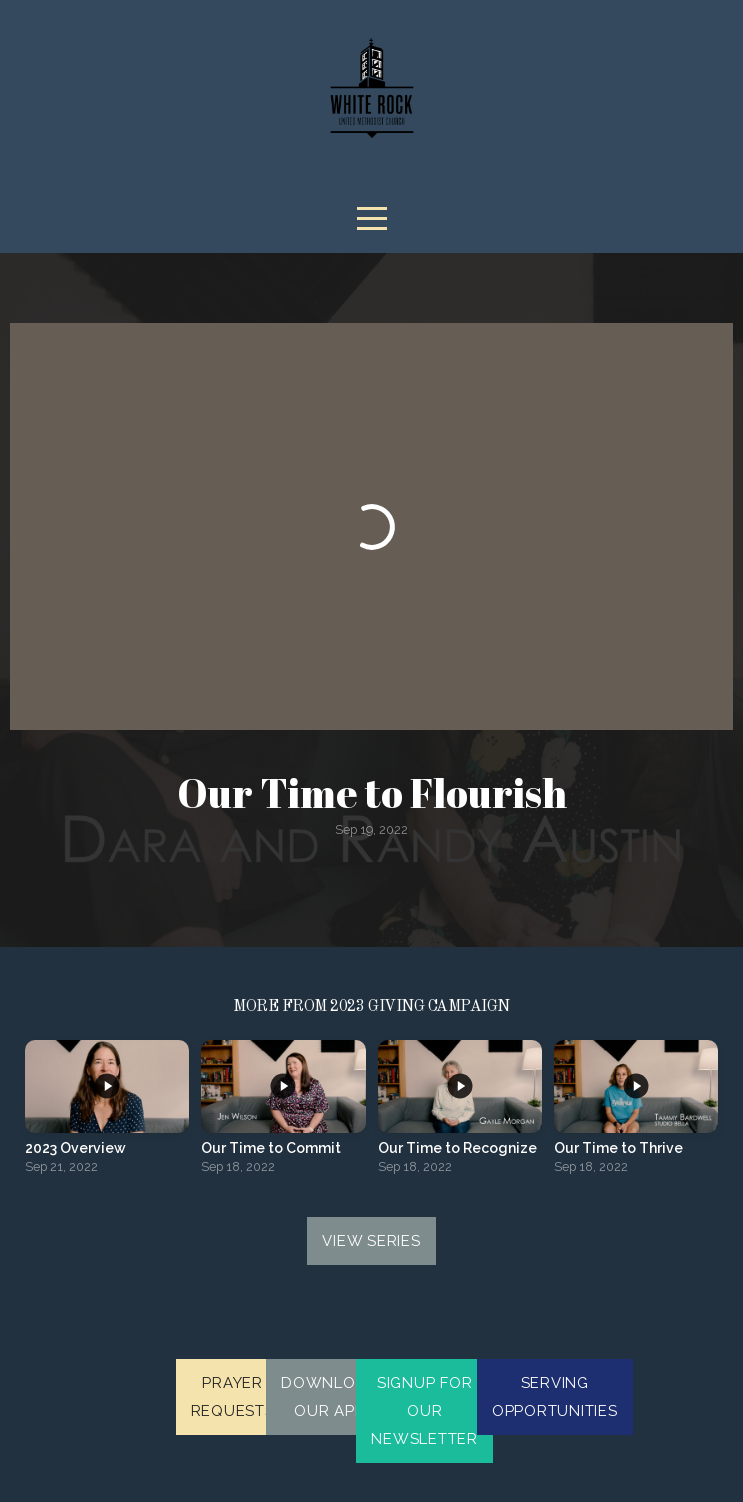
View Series (371, 1241)
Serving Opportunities (555, 1397)
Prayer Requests (233, 1397)
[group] (107, 1113)
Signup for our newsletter (424, 1411)
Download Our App (329, 1397)
